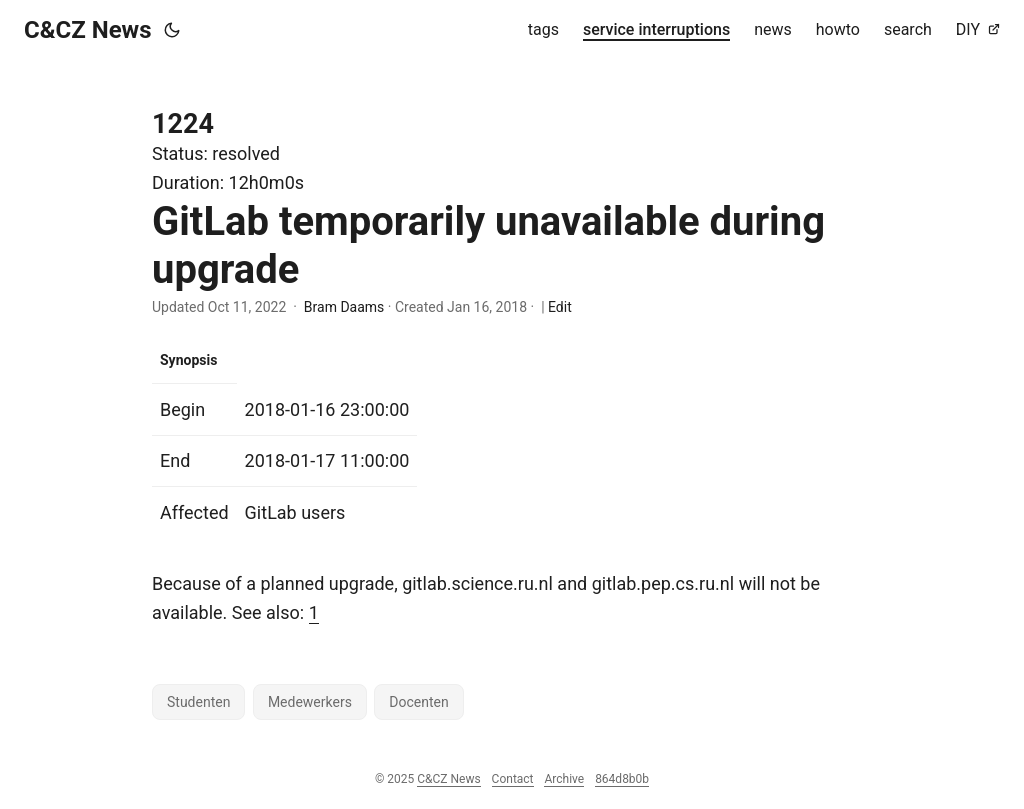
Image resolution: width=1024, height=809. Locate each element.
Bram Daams (344, 307)
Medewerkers (310, 702)
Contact (513, 779)
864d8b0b (622, 779)
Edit (560, 307)
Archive (564, 779)
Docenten (418, 702)
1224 (183, 124)
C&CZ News (88, 30)
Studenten (198, 702)
